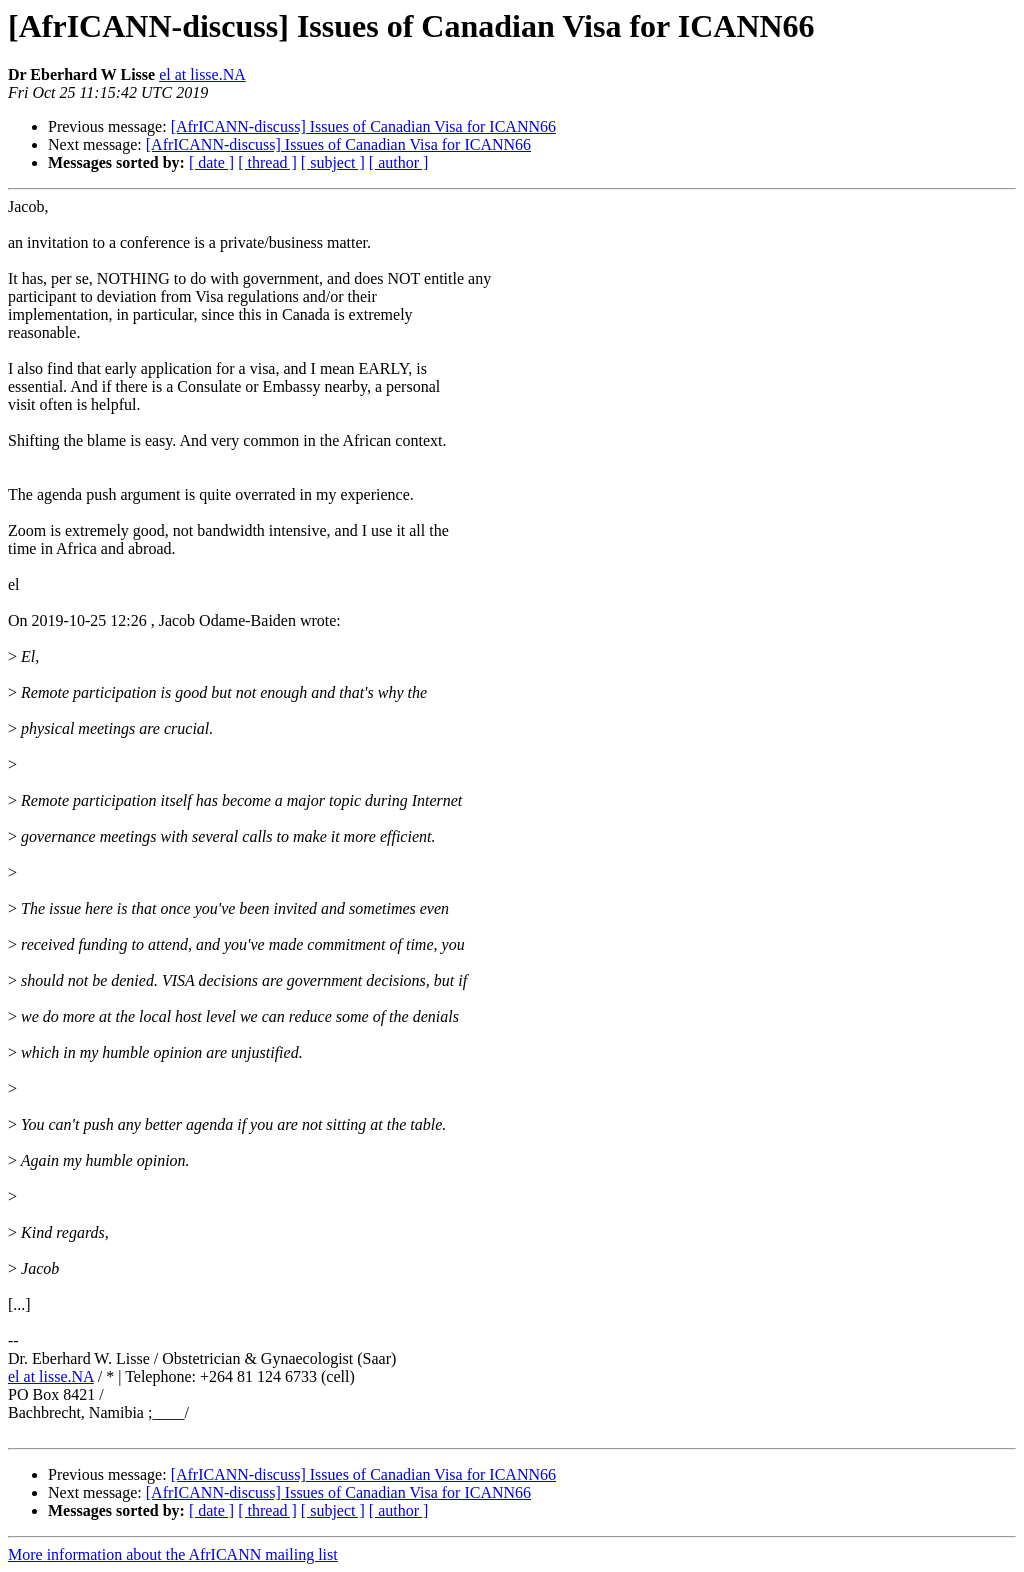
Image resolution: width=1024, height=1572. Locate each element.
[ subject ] (333, 162)
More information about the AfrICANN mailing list (173, 1554)
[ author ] (399, 162)
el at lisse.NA (202, 74)
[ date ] (211, 162)
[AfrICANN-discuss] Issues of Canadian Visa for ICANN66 (363, 126)
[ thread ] (267, 162)
